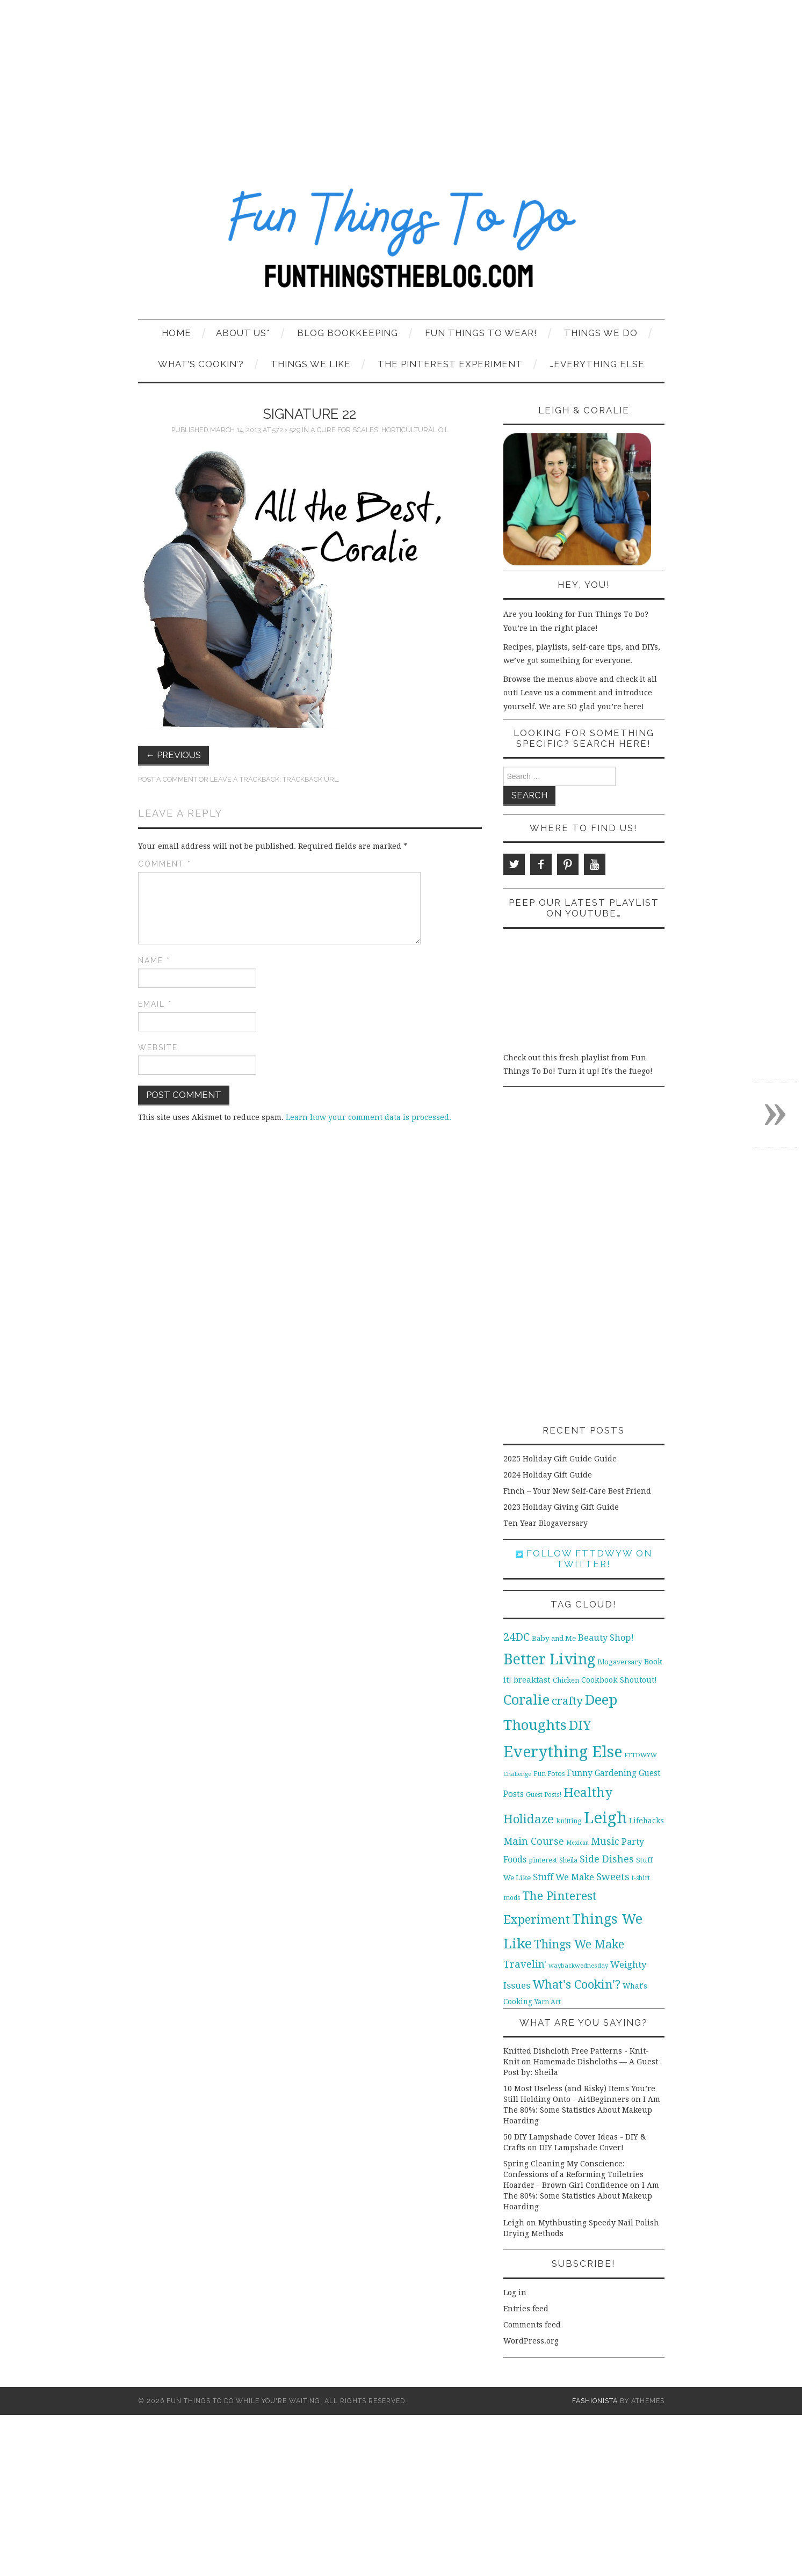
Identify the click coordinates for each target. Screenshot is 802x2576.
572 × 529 (286, 430)
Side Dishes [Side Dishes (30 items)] (607, 1859)
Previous (173, 754)
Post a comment (167, 779)
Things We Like (311, 364)
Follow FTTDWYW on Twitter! (584, 1558)
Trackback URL (310, 779)
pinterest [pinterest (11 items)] (543, 1860)
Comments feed (532, 2324)
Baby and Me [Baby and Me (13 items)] (554, 1638)
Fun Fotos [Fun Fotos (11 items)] (549, 1774)
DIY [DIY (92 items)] (580, 1725)
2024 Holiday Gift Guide (547, 1475)
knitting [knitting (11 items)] (569, 1821)
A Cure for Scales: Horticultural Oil (379, 430)
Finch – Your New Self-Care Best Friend (577, 1491)
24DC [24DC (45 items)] (516, 1637)
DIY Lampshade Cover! (581, 2147)
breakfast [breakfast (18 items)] (532, 1680)
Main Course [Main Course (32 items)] (533, 1841)
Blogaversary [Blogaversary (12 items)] (619, 1662)
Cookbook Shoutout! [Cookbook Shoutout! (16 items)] (619, 1680)
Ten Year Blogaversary (545, 1523)
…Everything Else (597, 364)
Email (155, 1004)
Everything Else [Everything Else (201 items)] (562, 1752)
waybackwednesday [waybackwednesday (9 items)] (578, 1965)
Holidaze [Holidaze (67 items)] (528, 1819)
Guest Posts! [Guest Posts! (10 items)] (543, 1795)
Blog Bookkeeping (347, 333)
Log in (514, 2292)
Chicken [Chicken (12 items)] (566, 1680)
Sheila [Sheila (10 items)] (568, 1860)
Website (158, 1047)
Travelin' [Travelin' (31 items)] (524, 1964)
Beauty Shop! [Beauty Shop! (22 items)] (606, 1638)
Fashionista (595, 2401)
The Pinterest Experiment (450, 364)
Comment (164, 864)
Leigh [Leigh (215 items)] (605, 1818)
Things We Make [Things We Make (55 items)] (579, 1944)
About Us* (243, 333)
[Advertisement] (401, 80)
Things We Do (601, 333)
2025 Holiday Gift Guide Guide (560, 1458)
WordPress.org (531, 2341)
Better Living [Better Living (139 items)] (549, 1659)
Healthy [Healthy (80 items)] (587, 1792)
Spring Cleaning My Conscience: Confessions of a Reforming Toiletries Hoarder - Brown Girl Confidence (573, 2174)
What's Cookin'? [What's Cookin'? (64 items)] (576, 1984)
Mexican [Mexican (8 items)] (577, 1842)
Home (176, 333)
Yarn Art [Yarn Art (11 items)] (547, 2002)
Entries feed (525, 2308)
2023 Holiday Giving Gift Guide (561, 1507)
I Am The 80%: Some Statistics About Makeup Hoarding (581, 2110)
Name (154, 960)
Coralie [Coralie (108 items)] (526, 1700)
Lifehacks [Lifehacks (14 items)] (646, 1820)
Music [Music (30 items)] (605, 1841)
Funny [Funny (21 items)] (580, 1773)
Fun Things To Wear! (481, 333)
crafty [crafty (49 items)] (567, 1700)
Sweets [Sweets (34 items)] (613, 1876)
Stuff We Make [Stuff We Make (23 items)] (563, 1877)
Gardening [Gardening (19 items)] (616, 1773)
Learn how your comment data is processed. (368, 1117)
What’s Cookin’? (201, 364)
